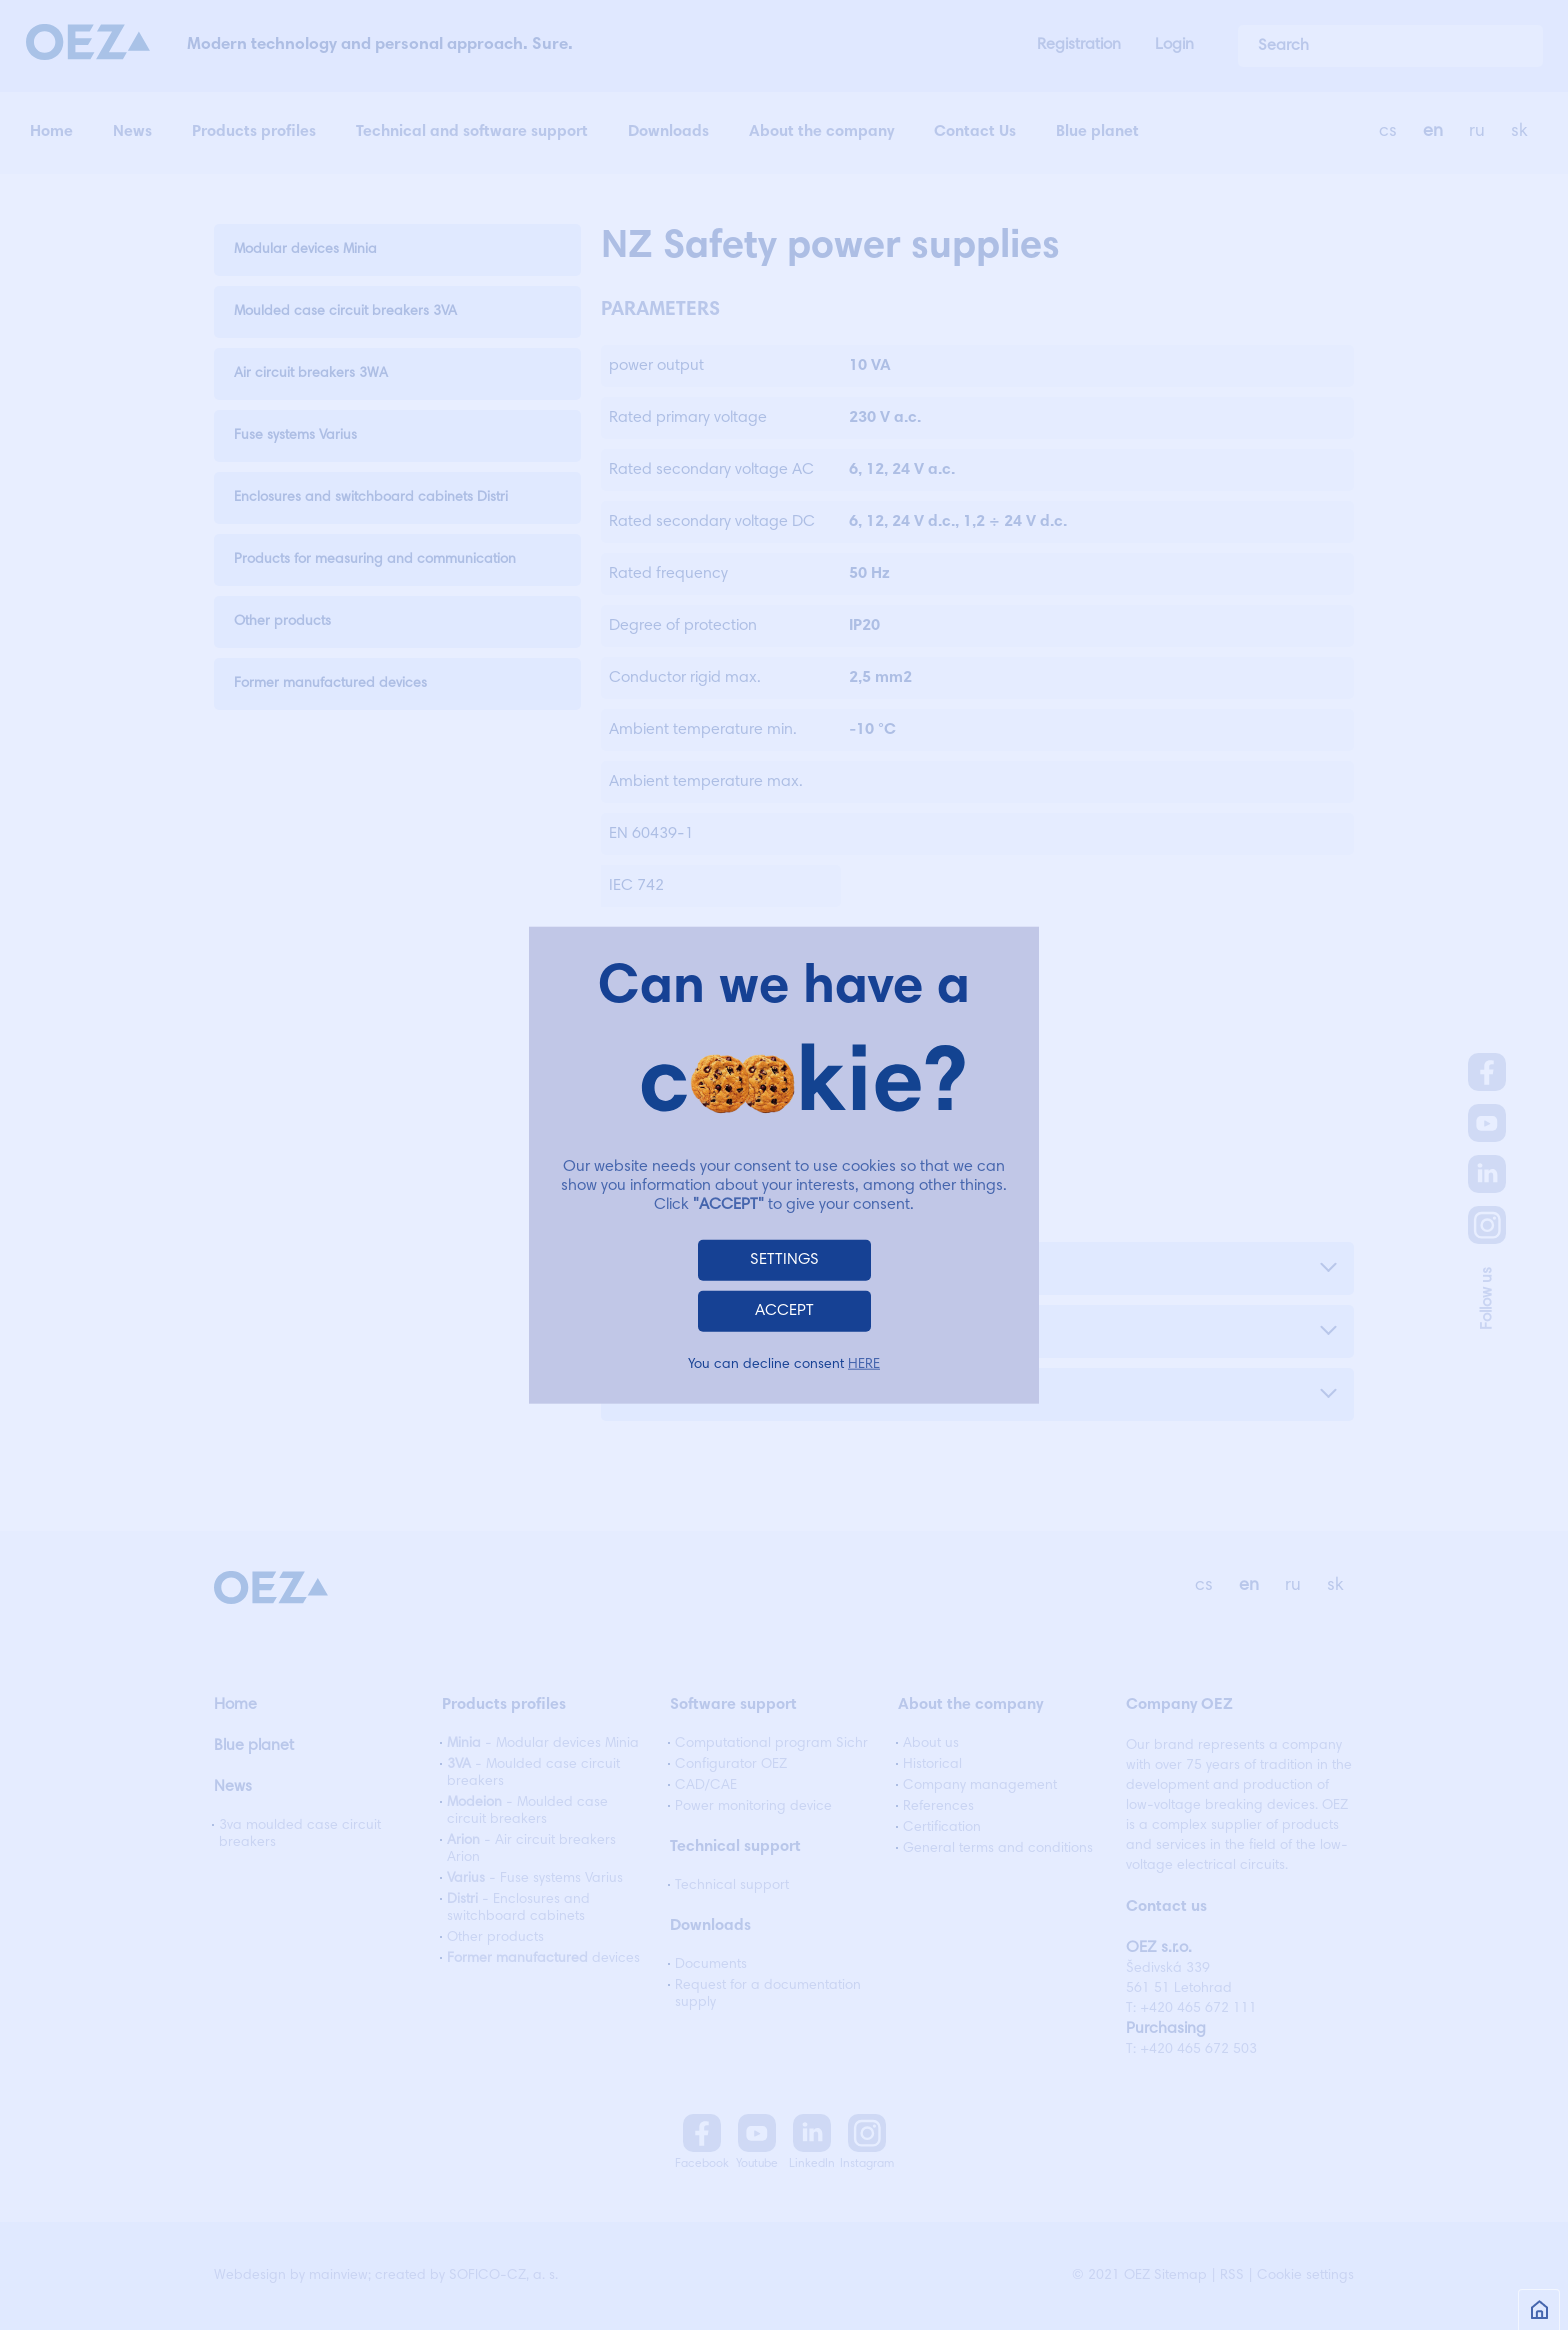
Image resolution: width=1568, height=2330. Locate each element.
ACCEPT (784, 1310)
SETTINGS (784, 1259)
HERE (864, 1364)
